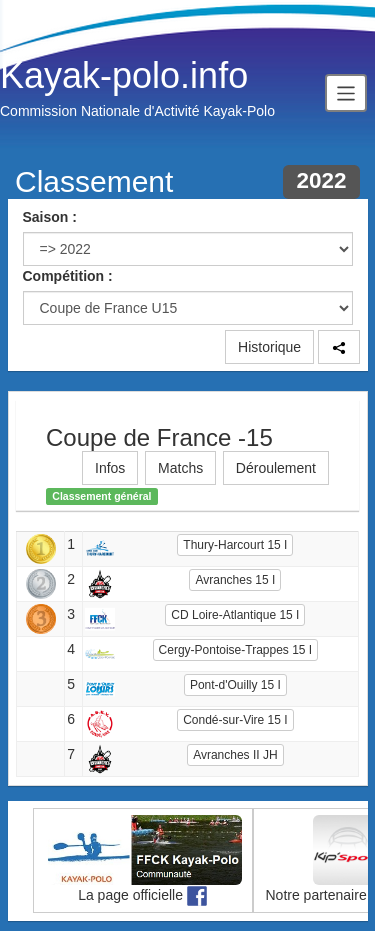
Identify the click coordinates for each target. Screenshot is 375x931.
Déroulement (276, 468)
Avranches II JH (235, 755)
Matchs (180, 468)
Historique (269, 347)
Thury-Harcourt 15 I (235, 545)
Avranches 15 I (235, 580)
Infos (110, 468)
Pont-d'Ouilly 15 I (235, 685)
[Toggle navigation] (346, 92)
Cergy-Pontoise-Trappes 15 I (236, 650)
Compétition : (68, 276)
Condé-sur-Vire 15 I (235, 720)
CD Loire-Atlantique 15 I (235, 615)
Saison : (50, 217)
